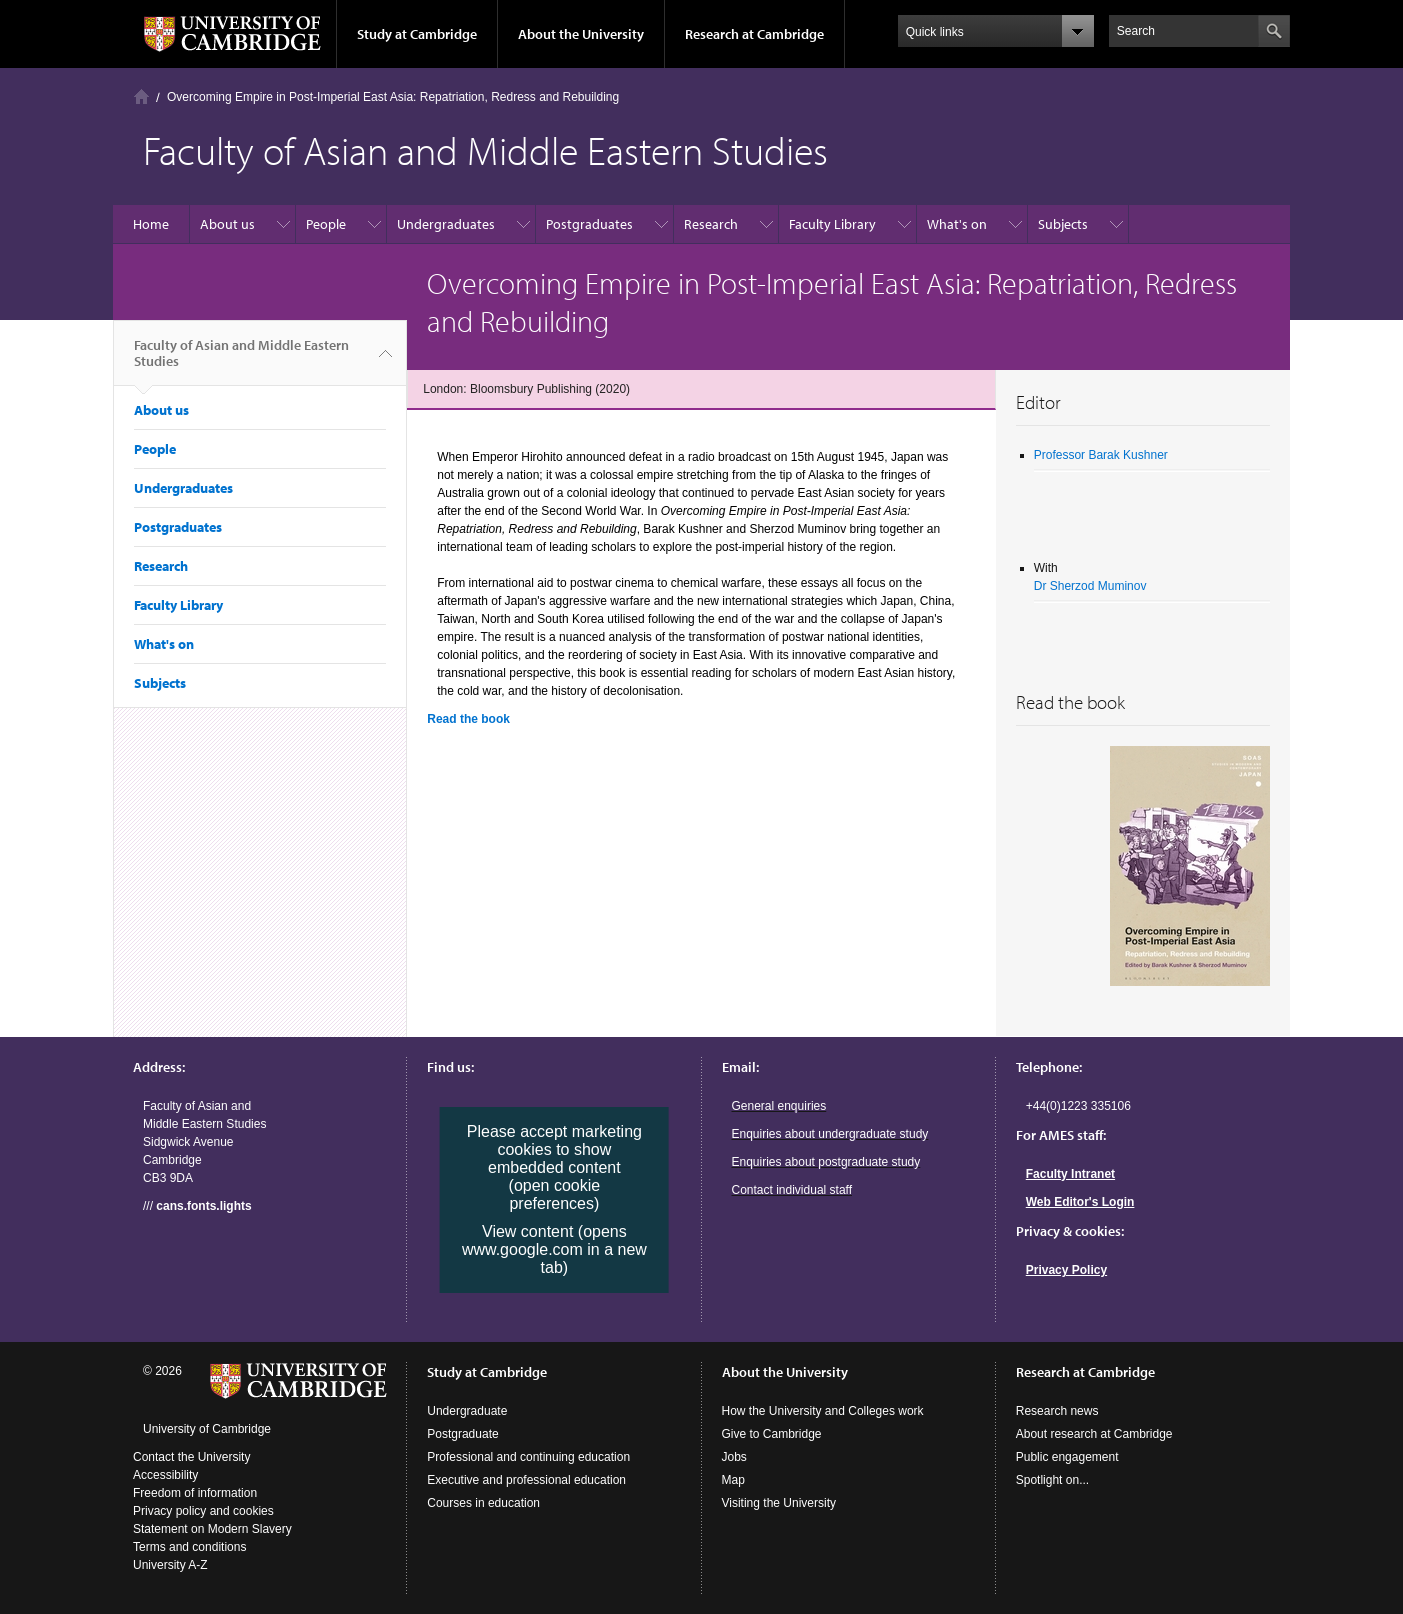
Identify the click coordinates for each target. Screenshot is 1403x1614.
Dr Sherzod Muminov (1090, 586)
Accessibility (165, 1475)
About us (227, 224)
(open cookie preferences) (555, 1194)
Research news (1057, 1411)
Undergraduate (467, 1411)
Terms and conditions (189, 1547)
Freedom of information (195, 1493)
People (326, 224)
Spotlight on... (1052, 1480)
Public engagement (1067, 1457)
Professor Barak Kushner (1101, 455)
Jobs (734, 1457)
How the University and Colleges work (823, 1411)
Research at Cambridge (754, 34)
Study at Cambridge (417, 34)
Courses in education (483, 1503)
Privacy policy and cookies (203, 1511)
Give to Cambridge (772, 1434)
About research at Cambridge (1094, 1434)
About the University (581, 34)
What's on (957, 224)
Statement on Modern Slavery (212, 1529)
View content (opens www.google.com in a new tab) (554, 1249)
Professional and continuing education (528, 1457)
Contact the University (191, 1457)
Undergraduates (446, 224)
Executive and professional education (526, 1480)
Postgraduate (462, 1434)
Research (711, 224)
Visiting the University (779, 1503)
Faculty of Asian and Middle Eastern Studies (241, 361)
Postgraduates (589, 224)
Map (733, 1480)
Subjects (1063, 224)
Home (141, 96)
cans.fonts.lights (203, 1206)
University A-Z (170, 1565)
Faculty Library (832, 224)
